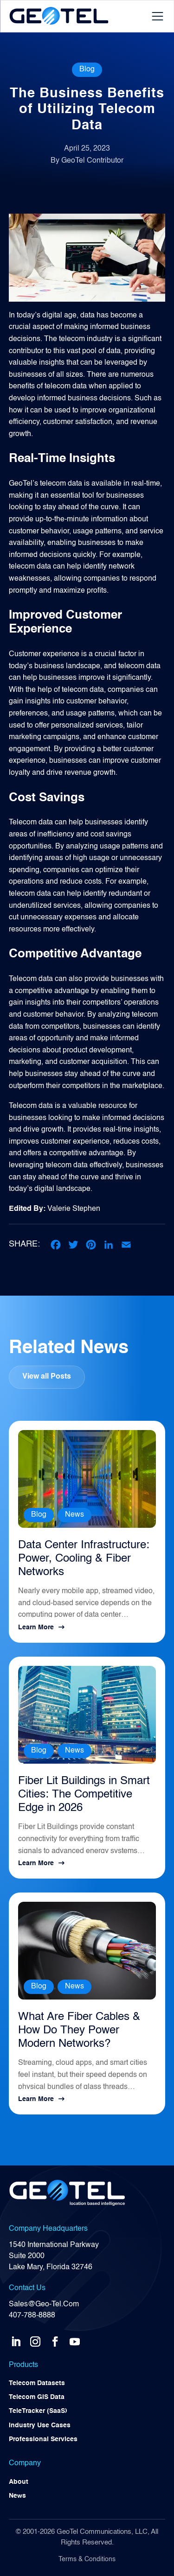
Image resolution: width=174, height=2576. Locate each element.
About (18, 2482)
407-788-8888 (32, 2315)
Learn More (36, 1627)
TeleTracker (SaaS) (38, 2411)
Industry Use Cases (40, 2425)
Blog (87, 69)
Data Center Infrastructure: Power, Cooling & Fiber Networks (83, 1559)
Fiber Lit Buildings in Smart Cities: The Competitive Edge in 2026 (84, 1795)
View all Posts (46, 1376)
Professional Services (43, 2439)
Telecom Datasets (37, 2383)
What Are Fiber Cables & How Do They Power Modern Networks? (79, 2031)
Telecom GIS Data (36, 2397)
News (74, 1515)
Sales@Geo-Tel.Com (44, 2304)
